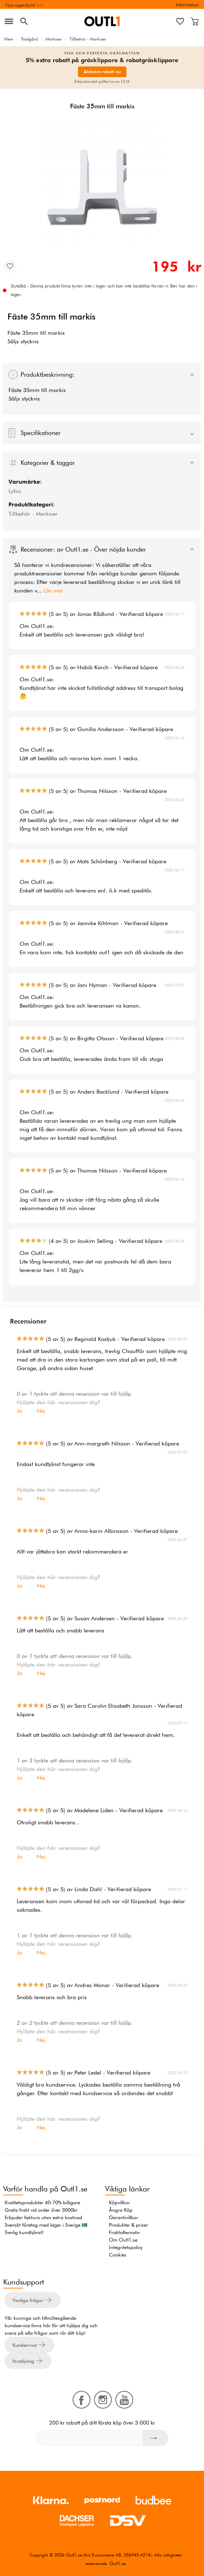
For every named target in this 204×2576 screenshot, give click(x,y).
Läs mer (53, 590)
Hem (8, 39)
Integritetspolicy (125, 2247)
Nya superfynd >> (24, 5)
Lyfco (15, 491)
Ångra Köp (120, 2210)
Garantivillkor (123, 2217)
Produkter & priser (128, 2225)
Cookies (117, 2255)
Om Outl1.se (123, 2240)
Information (187, 4)
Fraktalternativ (124, 2232)
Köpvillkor (119, 2202)
